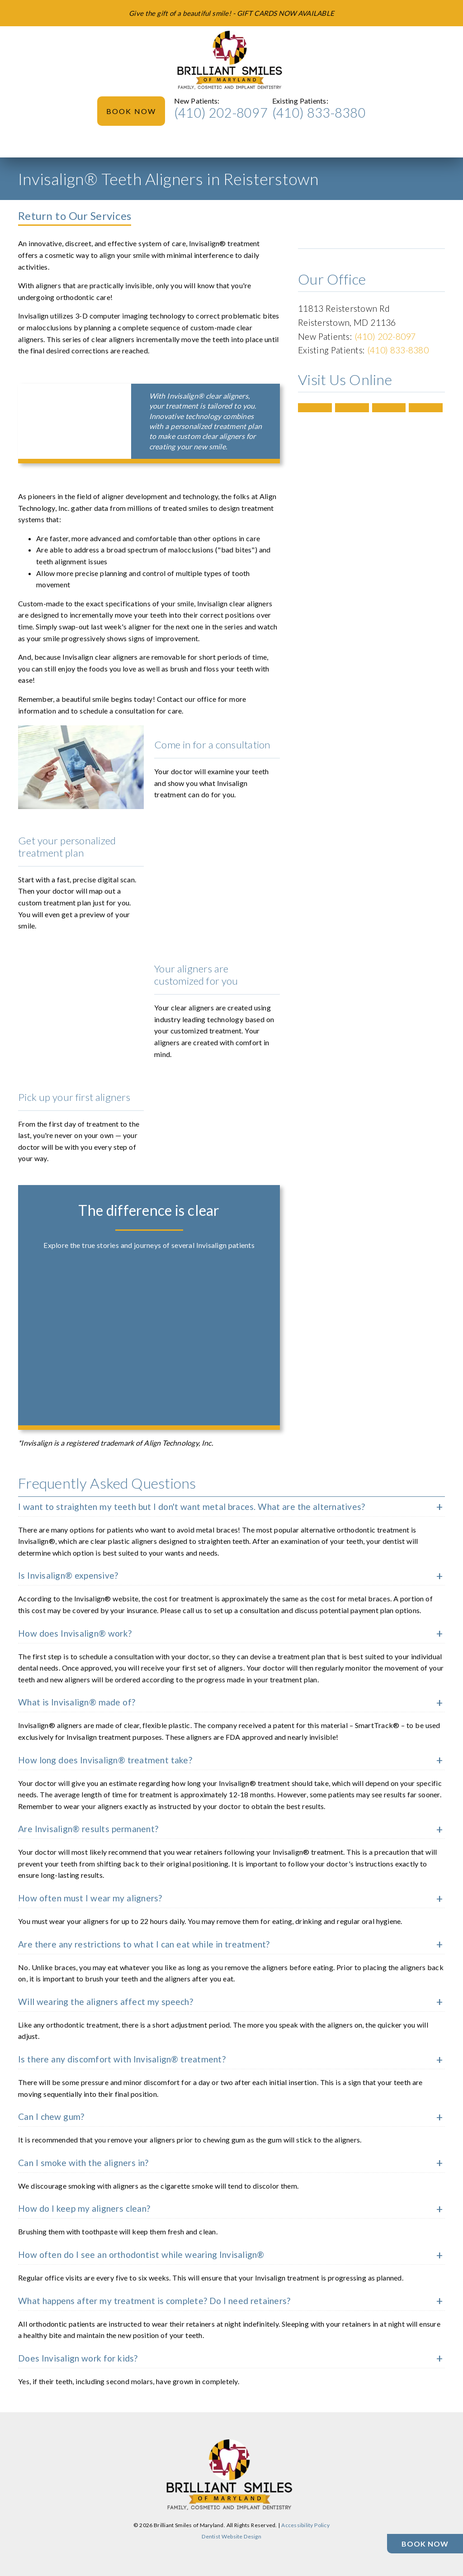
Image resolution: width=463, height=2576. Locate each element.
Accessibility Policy (305, 2525)
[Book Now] (425, 2543)
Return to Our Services (74, 215)
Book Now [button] (131, 111)
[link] (231, 61)
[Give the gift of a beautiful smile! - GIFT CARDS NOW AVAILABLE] (231, 13)
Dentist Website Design (231, 2536)
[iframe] (74, 415)
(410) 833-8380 (319, 112)
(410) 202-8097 (221, 112)
